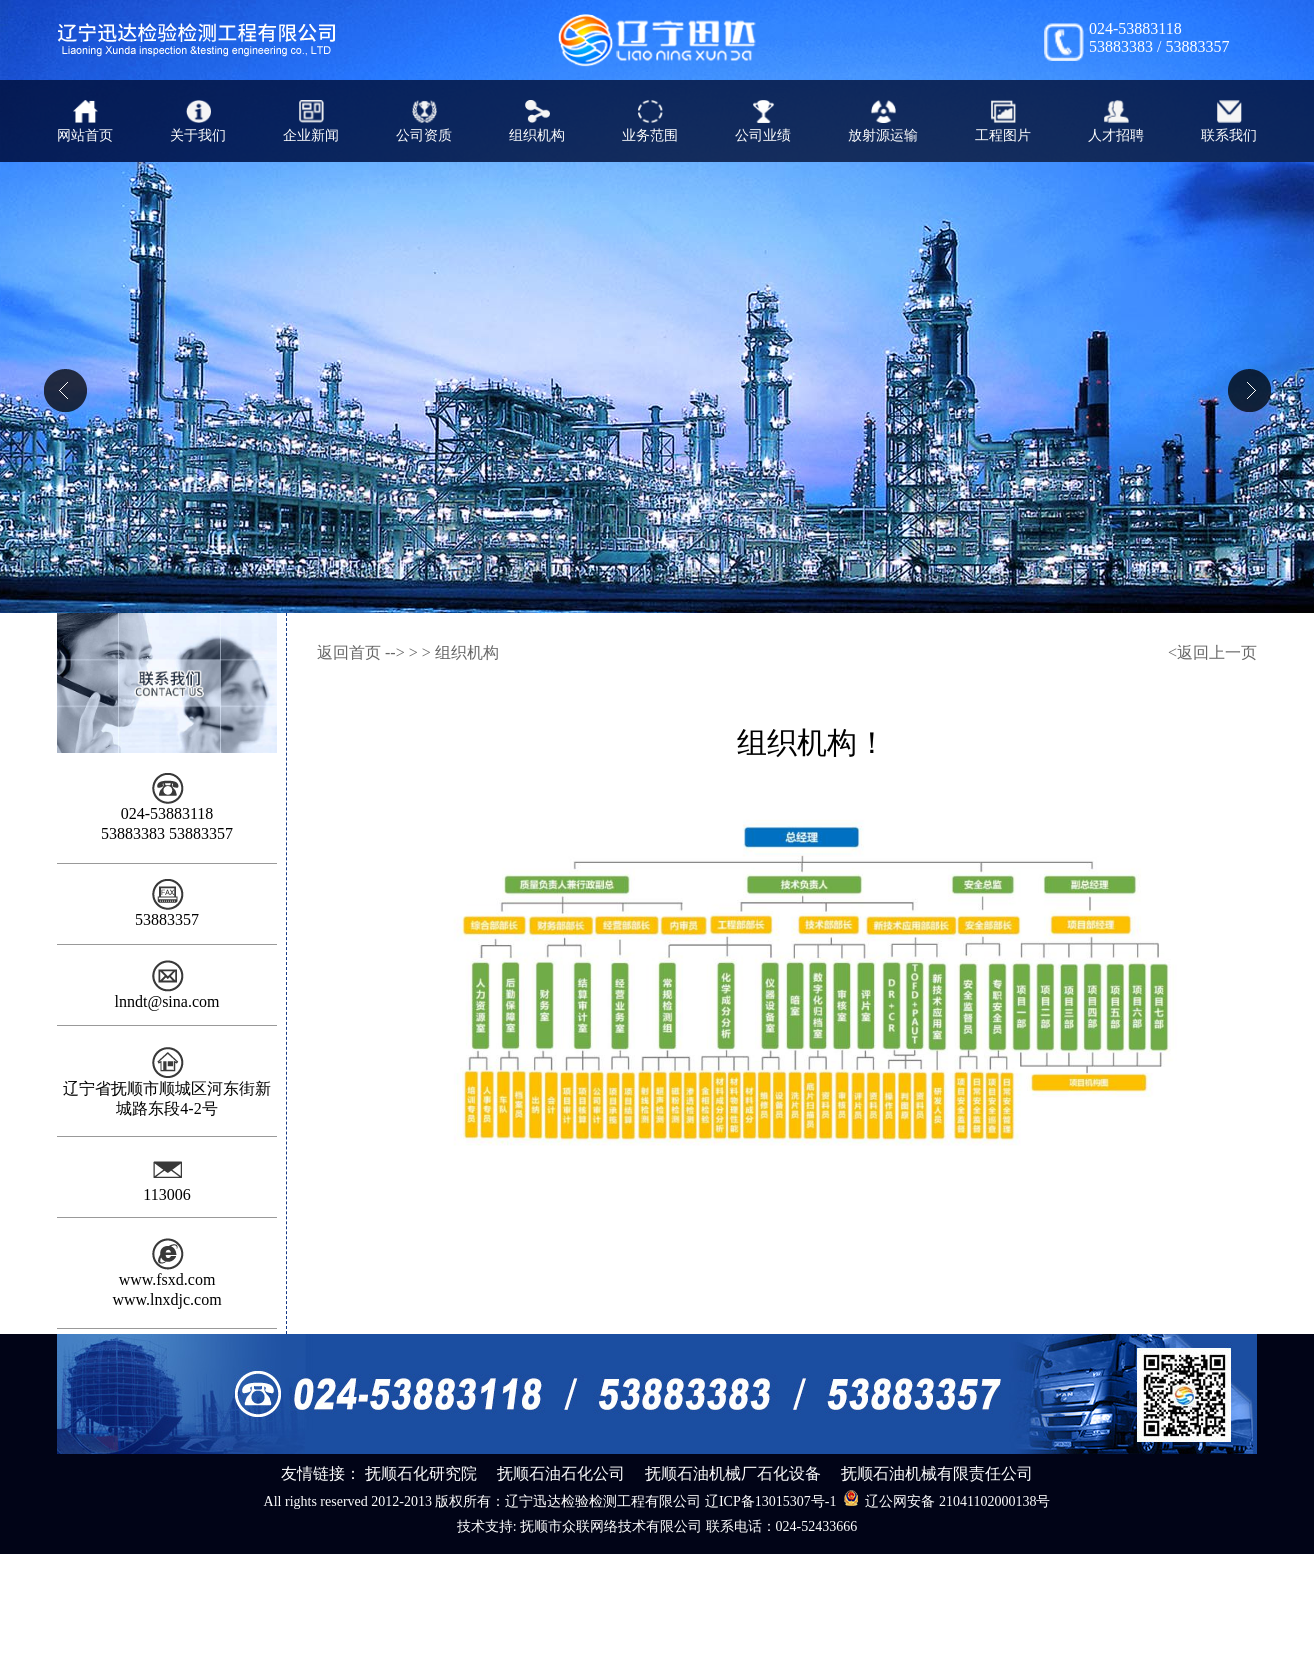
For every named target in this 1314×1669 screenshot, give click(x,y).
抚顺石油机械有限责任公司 (937, 1473)
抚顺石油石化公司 (561, 1473)
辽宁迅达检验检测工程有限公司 (603, 1501)
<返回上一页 (1212, 652)
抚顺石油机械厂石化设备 (733, 1473)
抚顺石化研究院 (421, 1473)
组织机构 (467, 652)
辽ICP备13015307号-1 (770, 1501)
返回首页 (349, 652)
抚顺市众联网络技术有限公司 (611, 1526)
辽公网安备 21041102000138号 (946, 1499)
